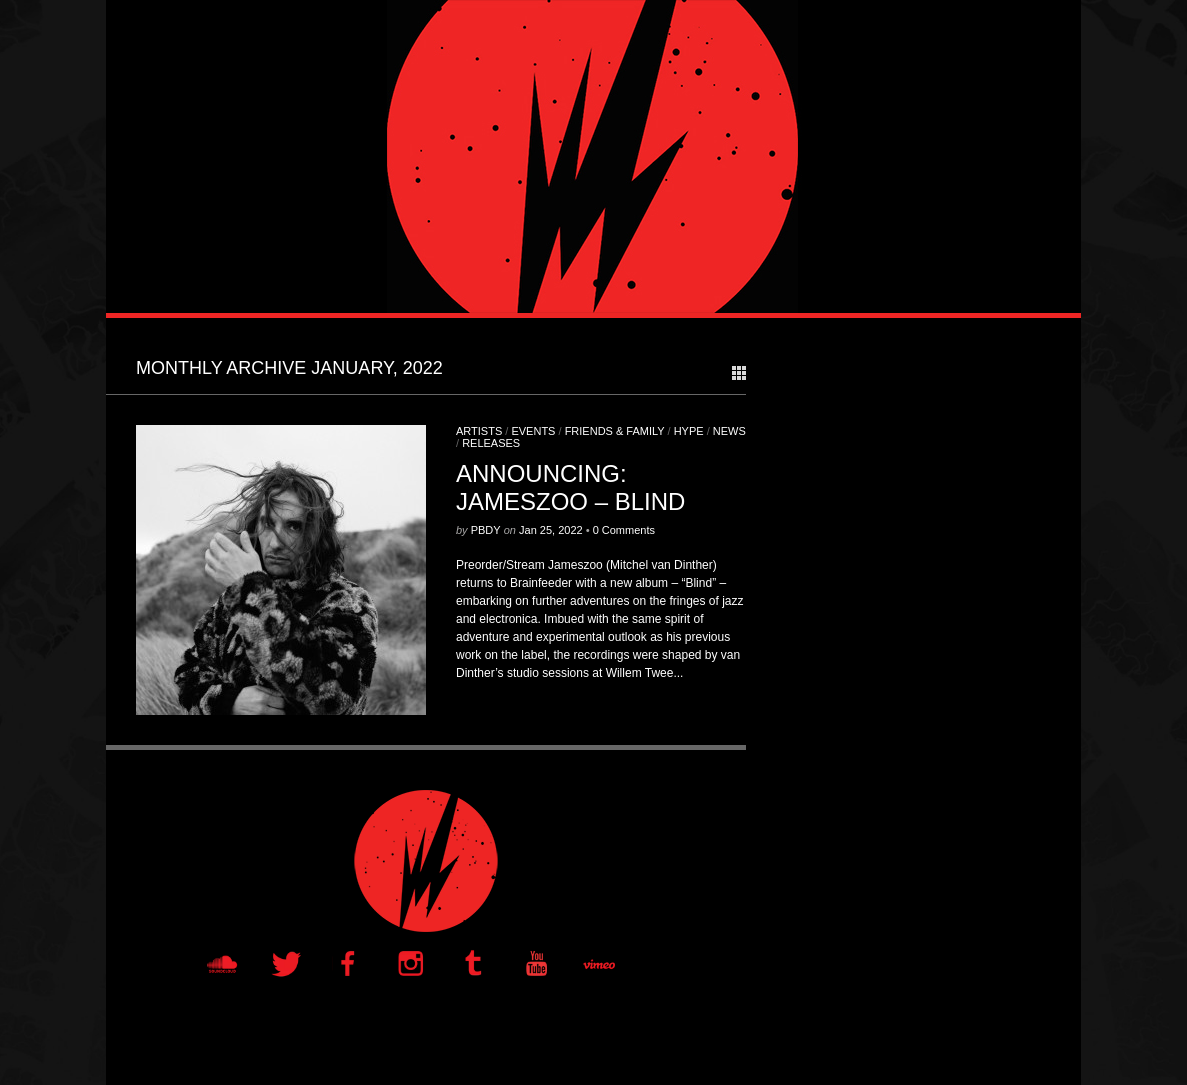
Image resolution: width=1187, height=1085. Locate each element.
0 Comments (624, 530)
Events (533, 431)
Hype (689, 431)
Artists (479, 431)
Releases (491, 443)
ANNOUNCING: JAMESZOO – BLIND (570, 487)
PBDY (486, 530)
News (729, 431)
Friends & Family (615, 431)
